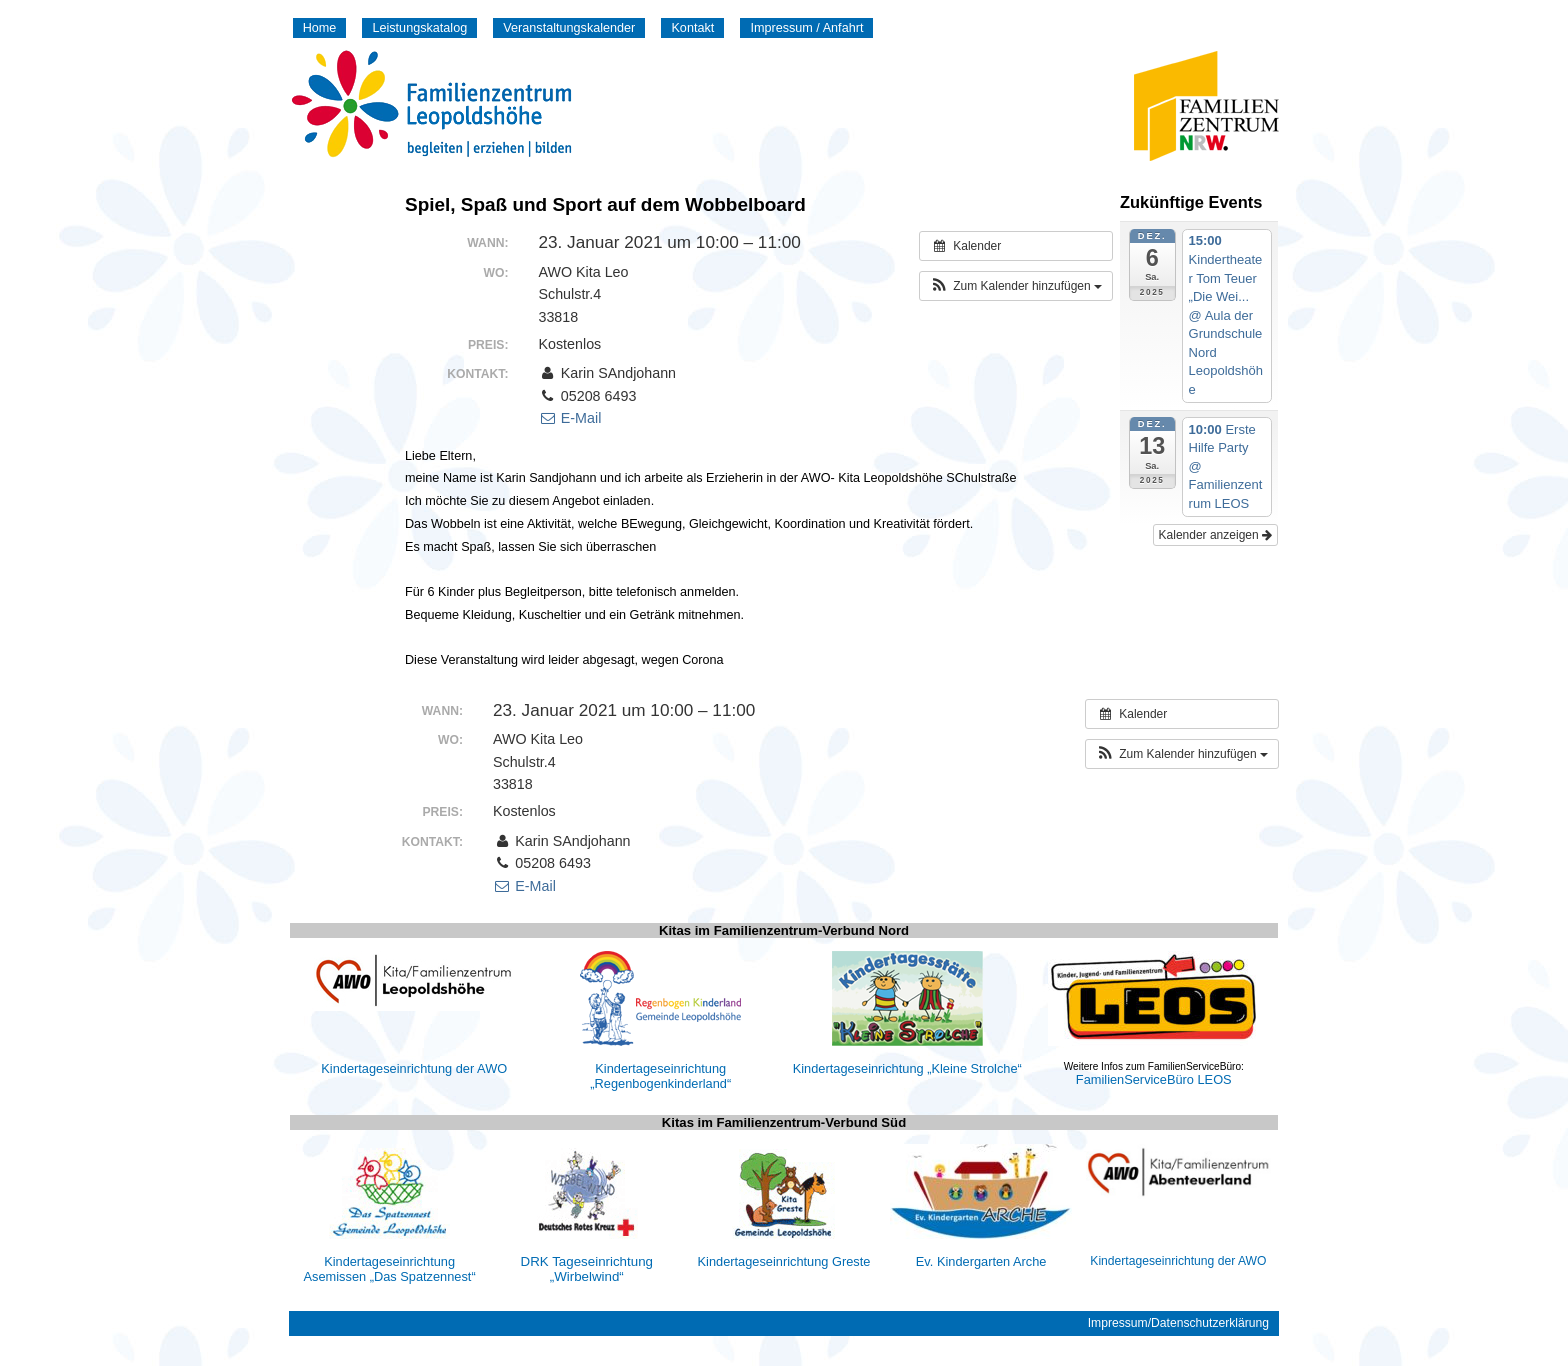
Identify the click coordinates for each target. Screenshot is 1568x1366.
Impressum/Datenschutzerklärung (1178, 1323)
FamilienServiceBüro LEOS (1154, 1079)
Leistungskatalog (419, 28)
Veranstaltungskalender (569, 28)
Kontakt (692, 28)
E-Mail (569, 418)
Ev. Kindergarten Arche (981, 1261)
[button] (1016, 286)
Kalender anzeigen (1215, 535)
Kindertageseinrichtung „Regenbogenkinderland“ (660, 1076)
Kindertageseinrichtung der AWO (414, 1068)
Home (320, 28)
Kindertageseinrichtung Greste (784, 1261)
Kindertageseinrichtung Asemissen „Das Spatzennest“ (390, 1269)
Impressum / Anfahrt (806, 28)
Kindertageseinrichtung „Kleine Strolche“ (907, 1068)
